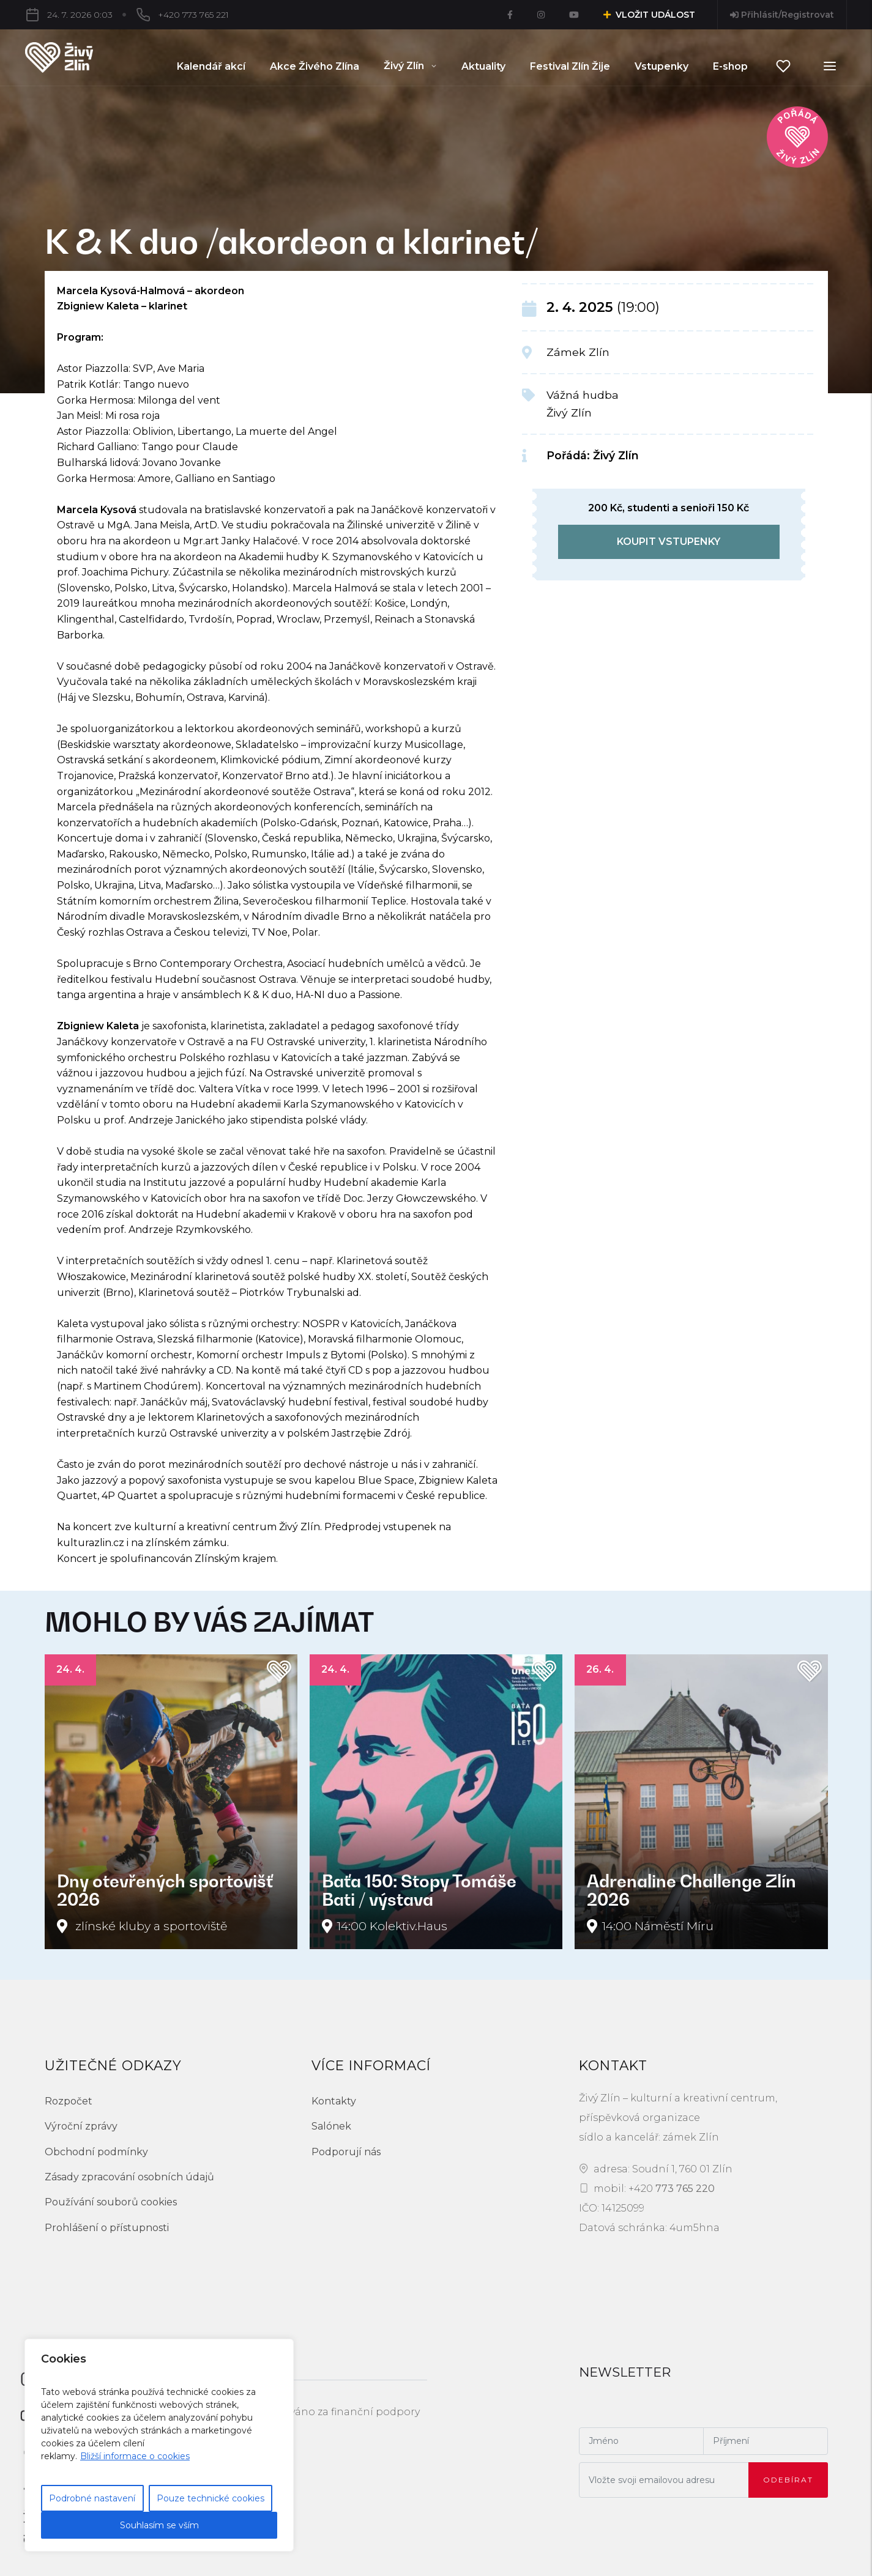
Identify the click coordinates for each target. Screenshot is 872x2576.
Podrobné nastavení (92, 2498)
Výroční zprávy (81, 2126)
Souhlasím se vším (159, 2525)
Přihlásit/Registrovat (782, 14)
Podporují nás (346, 2152)
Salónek (331, 2126)
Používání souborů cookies (111, 2202)
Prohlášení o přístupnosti (107, 2228)
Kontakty (333, 2101)
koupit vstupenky (668, 541)
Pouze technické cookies (210, 2498)
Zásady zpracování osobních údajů (129, 2177)
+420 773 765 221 (193, 14)
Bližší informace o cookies (135, 2456)
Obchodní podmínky (96, 2152)
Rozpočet (68, 2101)
